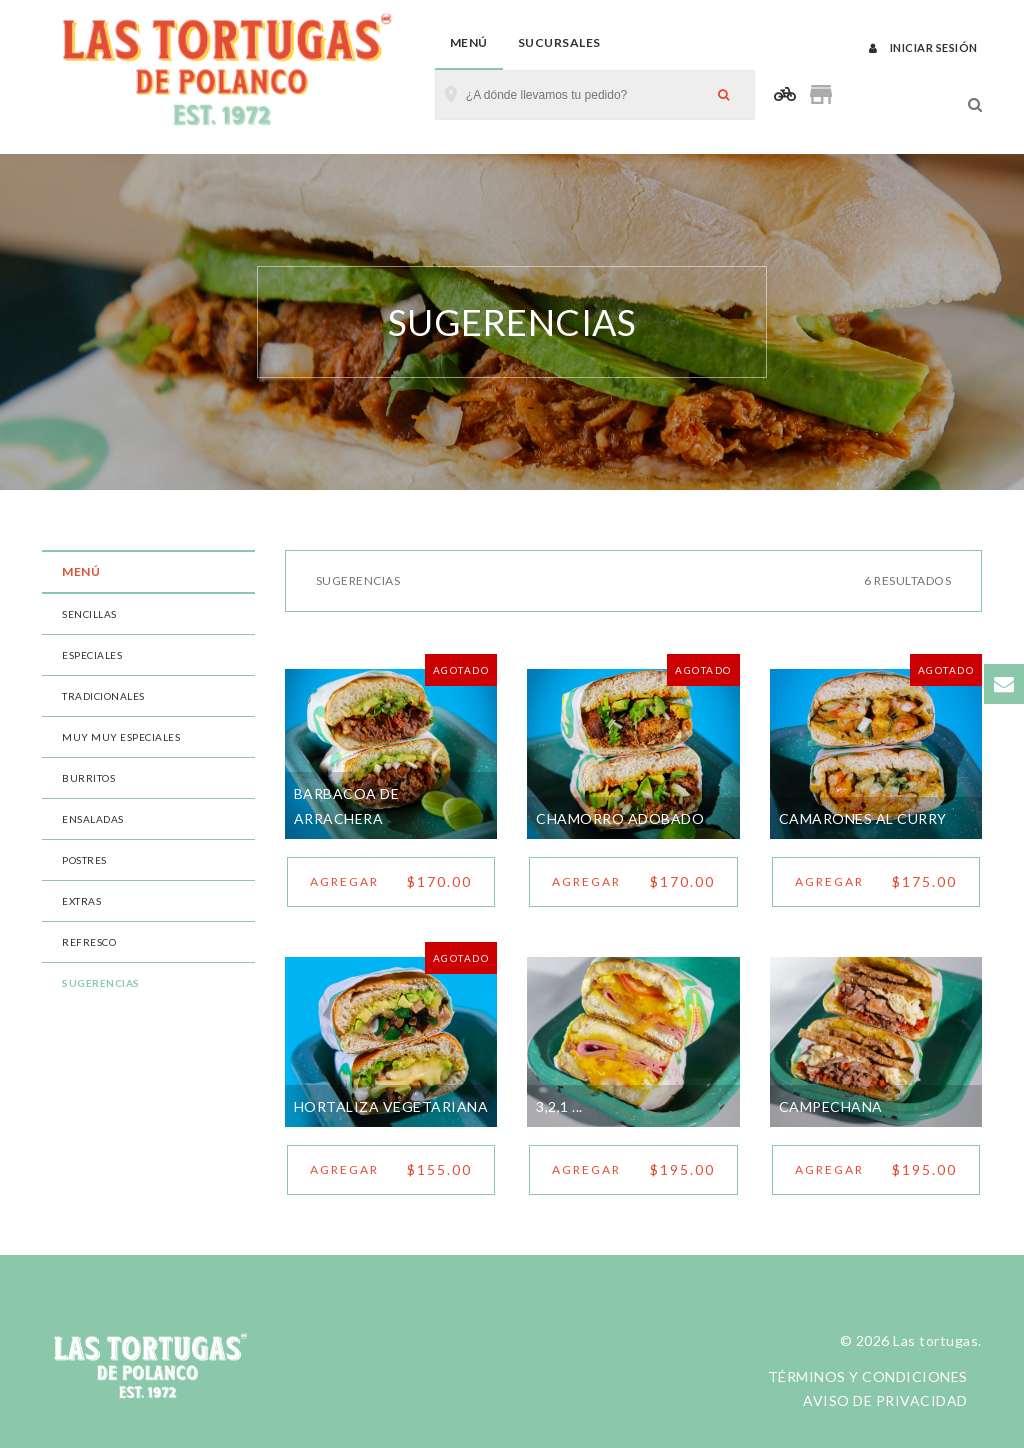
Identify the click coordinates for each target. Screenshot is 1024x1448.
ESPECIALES (92, 655)
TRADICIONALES (103, 696)
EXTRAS (81, 901)
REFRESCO (89, 942)
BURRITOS (88, 778)
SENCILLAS (89, 614)
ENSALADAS (93, 819)
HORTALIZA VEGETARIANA (391, 1106)
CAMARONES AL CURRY (863, 818)
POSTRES (84, 860)
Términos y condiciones (868, 1376)
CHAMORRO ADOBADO (620, 818)
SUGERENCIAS (101, 983)
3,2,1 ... (559, 1106)
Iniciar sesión (923, 47)
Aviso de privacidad (885, 1400)
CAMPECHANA (831, 1106)
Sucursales (559, 42)
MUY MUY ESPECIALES (121, 737)
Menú (469, 42)
